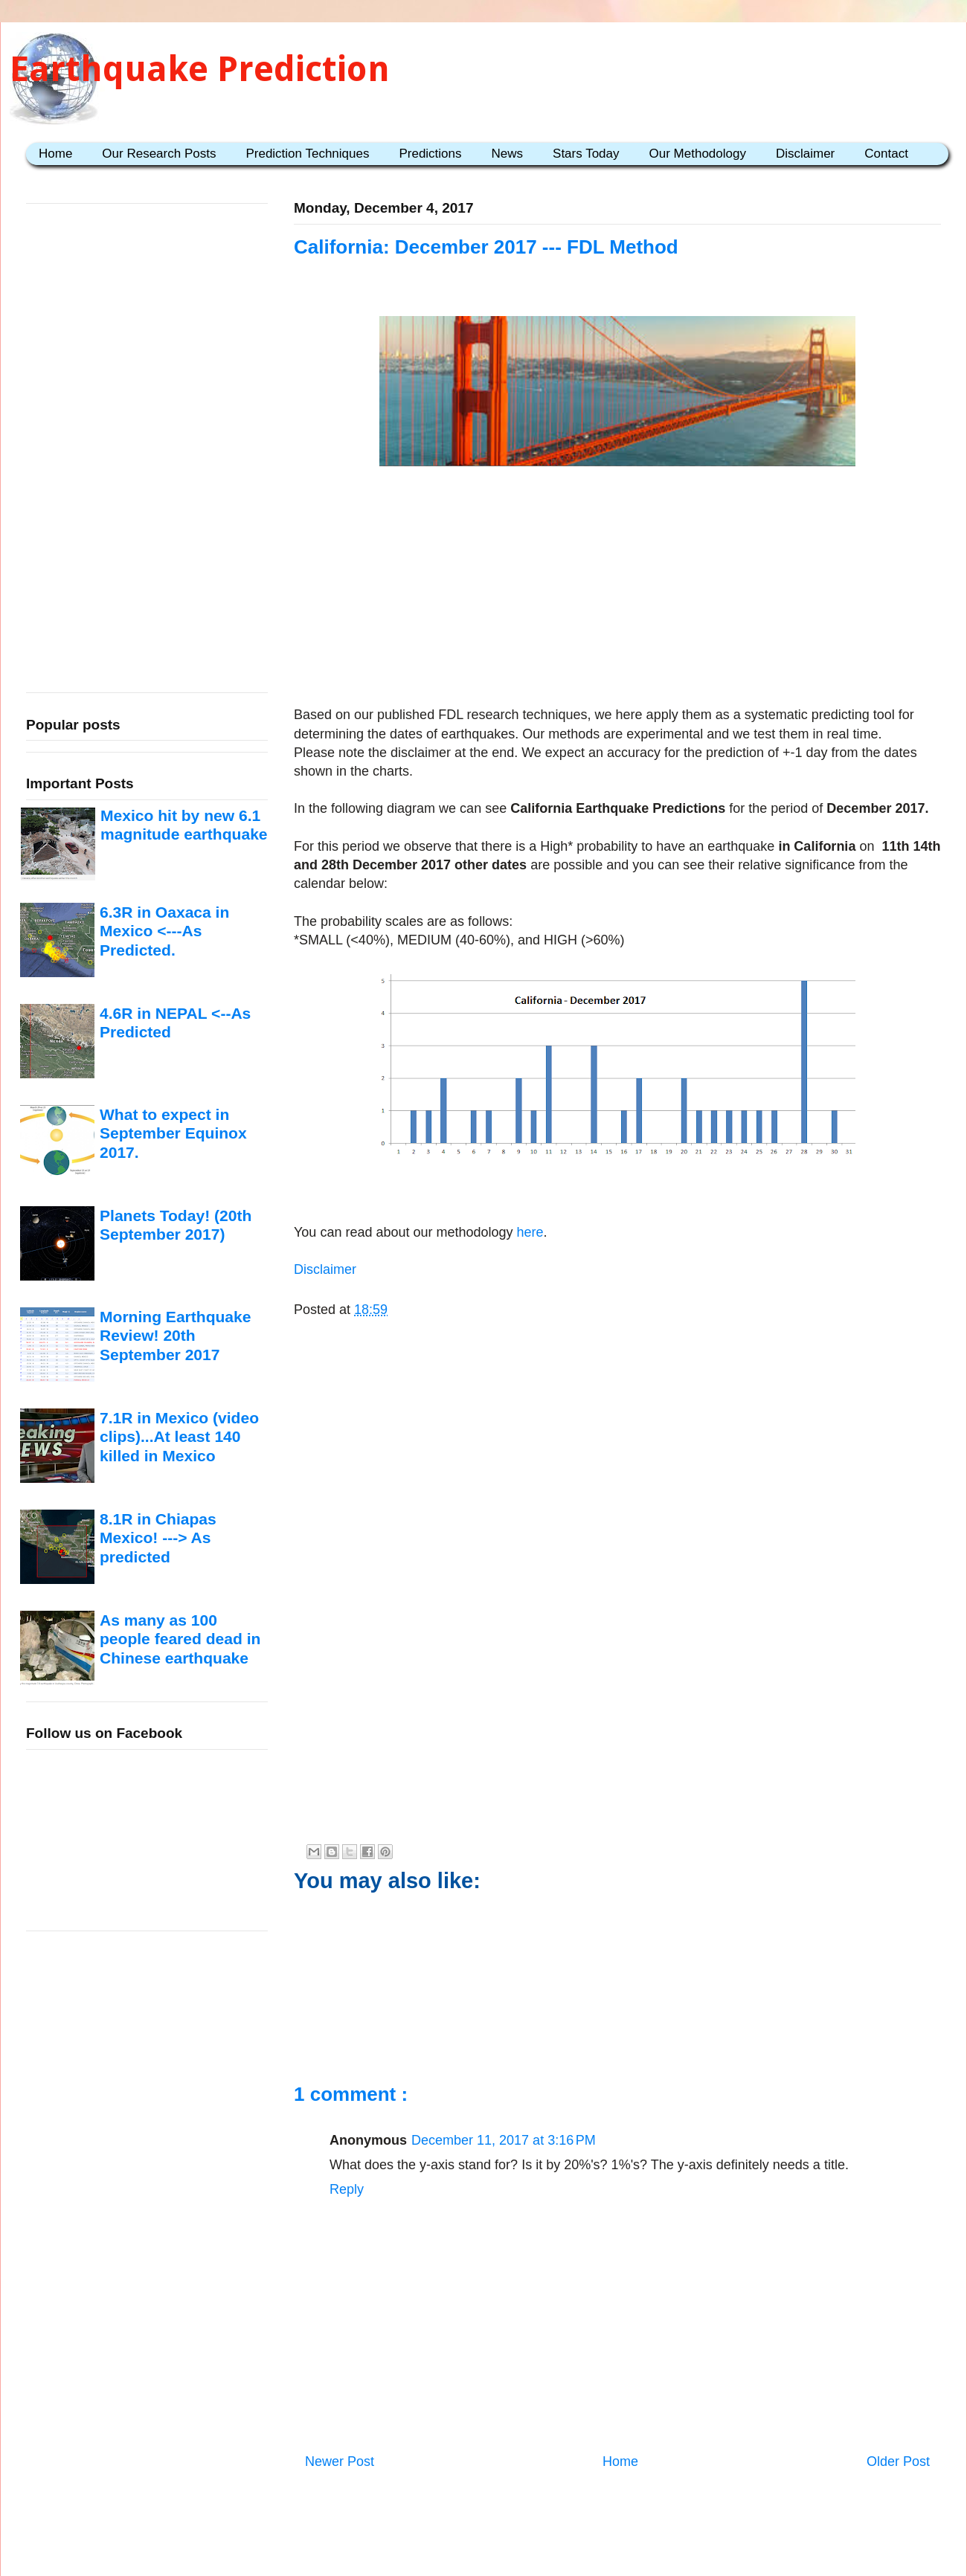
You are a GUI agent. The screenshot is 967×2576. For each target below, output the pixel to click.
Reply (347, 2189)
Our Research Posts (159, 153)
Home (55, 153)
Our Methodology (697, 153)
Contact (886, 153)
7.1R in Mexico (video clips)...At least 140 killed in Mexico (179, 1436)
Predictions (430, 153)
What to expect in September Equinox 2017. (173, 1133)
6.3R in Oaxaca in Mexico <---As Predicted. (164, 931)
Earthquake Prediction (200, 68)
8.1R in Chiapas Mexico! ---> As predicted (158, 1537)
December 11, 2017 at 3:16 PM (503, 2140)
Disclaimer (805, 153)
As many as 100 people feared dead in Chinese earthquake (180, 1639)
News (508, 153)
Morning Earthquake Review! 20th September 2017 (175, 1335)
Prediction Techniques (307, 153)
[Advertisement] (618, 589)
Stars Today (586, 153)
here (528, 1232)
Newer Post (339, 2461)
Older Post (898, 2461)
